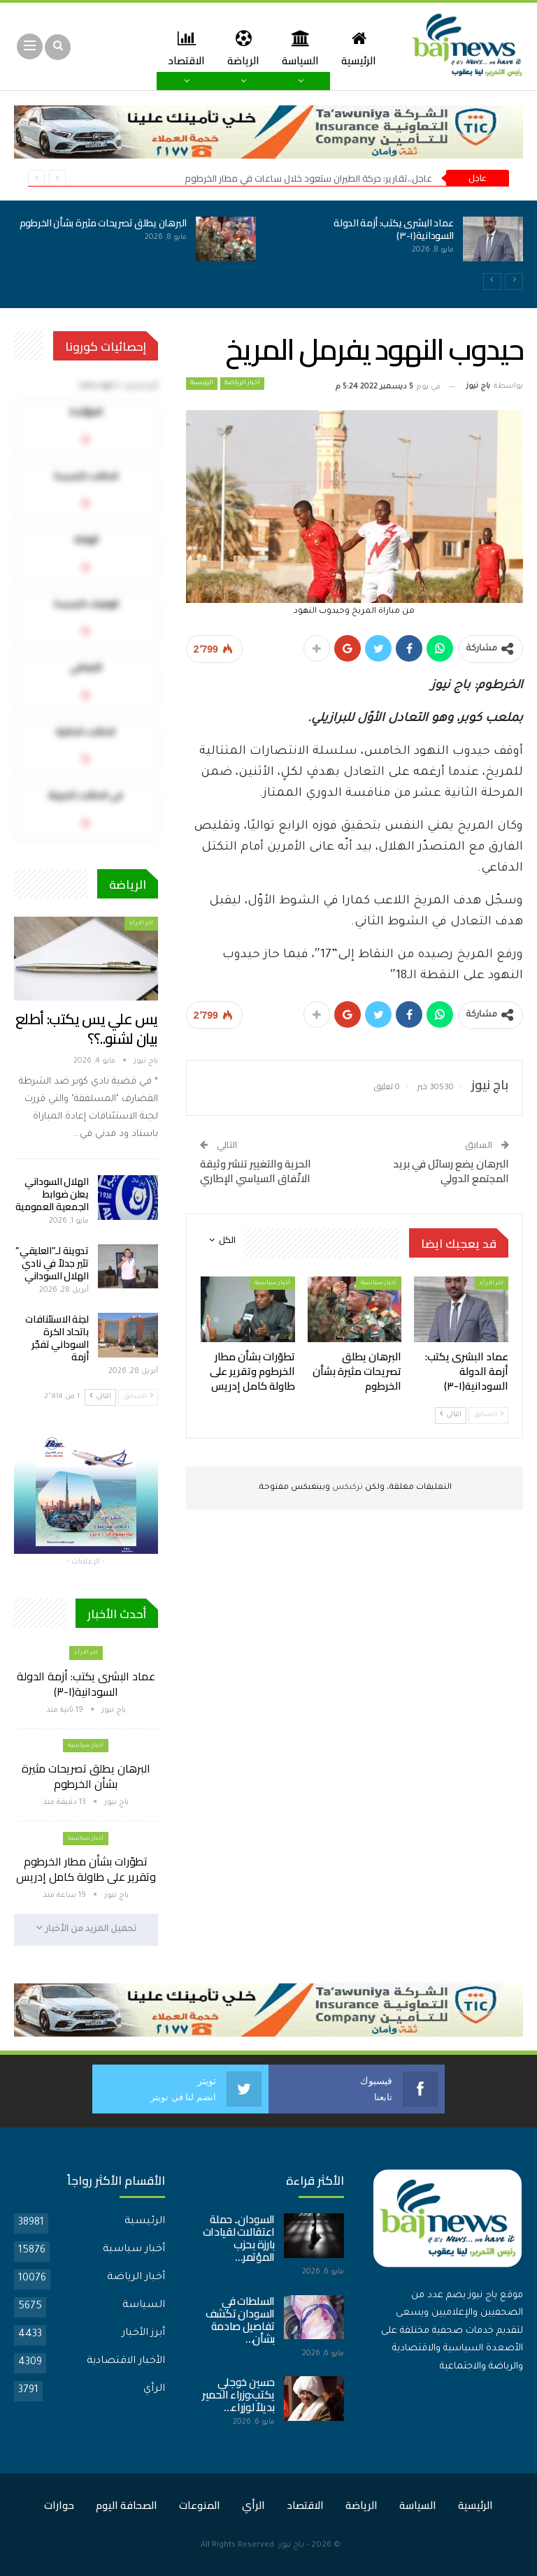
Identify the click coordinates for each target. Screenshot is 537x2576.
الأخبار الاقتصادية (126, 2361)
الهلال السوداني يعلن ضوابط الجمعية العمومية (52, 1194)
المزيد (183, 48)
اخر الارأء (491, 1283)
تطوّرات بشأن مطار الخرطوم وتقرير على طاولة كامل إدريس (86, 1869)
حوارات (59, 2505)
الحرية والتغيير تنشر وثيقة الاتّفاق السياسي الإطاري (255, 1171)
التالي (450, 1414)
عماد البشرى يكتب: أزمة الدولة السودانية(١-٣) (394, 229)
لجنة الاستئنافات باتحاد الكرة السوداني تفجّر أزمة (57, 1338)
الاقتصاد (305, 2505)
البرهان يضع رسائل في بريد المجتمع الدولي (451, 1171)
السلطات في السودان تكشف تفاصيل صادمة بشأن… (240, 2320)
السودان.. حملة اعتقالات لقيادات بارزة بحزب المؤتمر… (239, 2238)
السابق (488, 1414)
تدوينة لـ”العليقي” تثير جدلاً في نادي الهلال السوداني (52, 1263)
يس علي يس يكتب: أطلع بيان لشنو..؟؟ (86, 1028)
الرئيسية (357, 48)
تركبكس (346, 1487)
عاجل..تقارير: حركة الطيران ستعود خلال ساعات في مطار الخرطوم (308, 178)
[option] (268, 247)
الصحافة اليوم (126, 2505)
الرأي (154, 2389)
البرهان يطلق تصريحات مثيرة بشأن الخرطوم (103, 223)
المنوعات (199, 2505)
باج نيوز (291, 2545)
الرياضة (238, 48)
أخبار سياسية (378, 1283)
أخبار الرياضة (242, 383)
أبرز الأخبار (143, 2333)
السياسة (296, 48)
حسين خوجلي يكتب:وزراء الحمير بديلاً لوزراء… (238, 2394)
